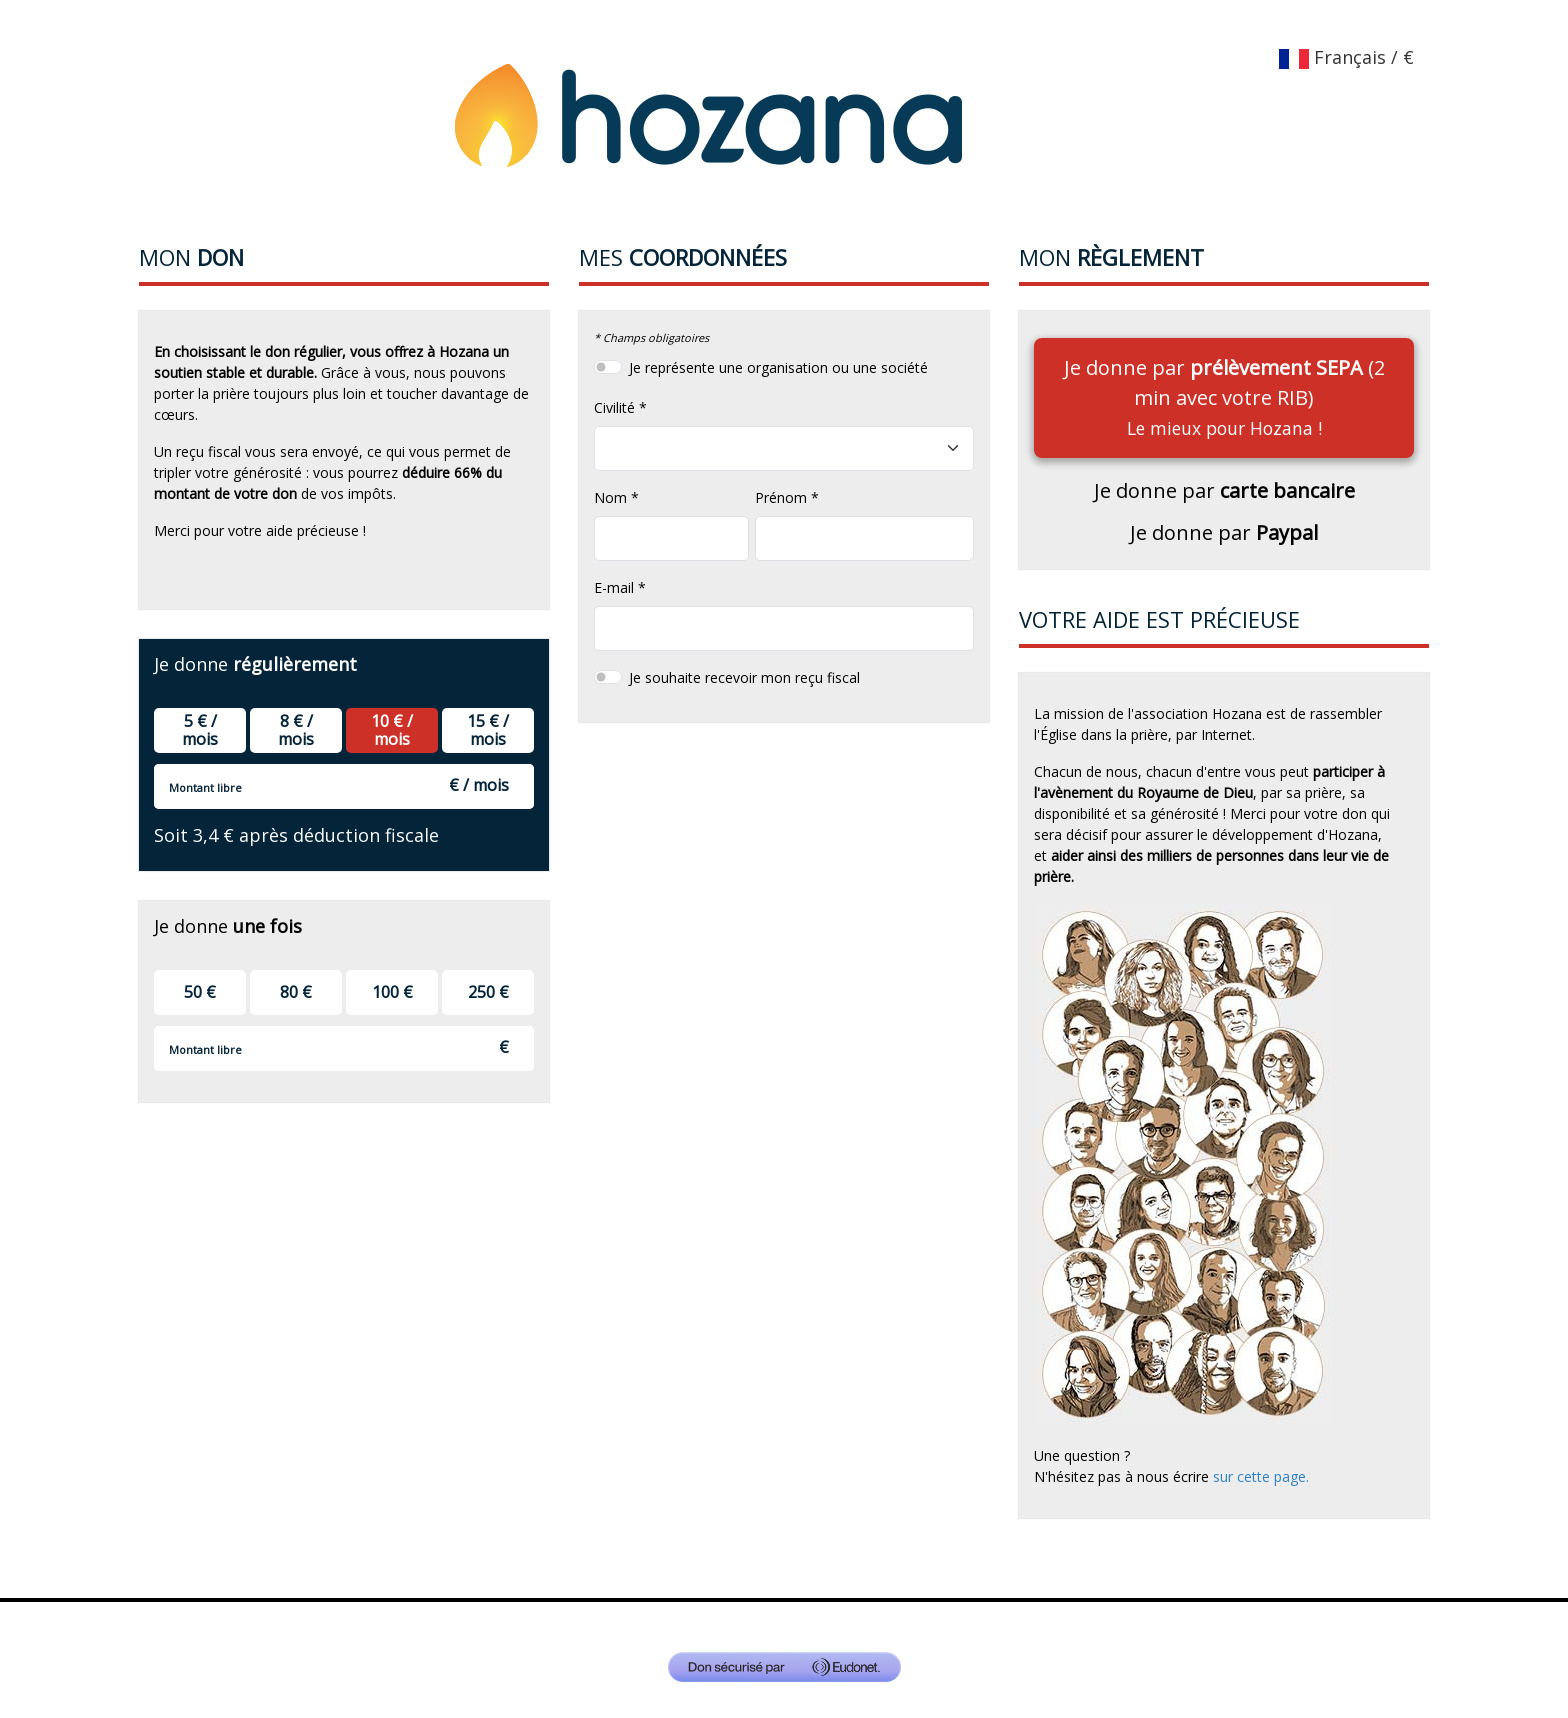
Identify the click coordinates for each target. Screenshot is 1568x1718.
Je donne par (1224, 490)
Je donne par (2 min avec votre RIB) (1224, 397)
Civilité (614, 407)
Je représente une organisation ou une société (778, 367)
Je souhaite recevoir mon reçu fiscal (744, 677)
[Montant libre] (344, 786)
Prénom (781, 497)
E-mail (614, 587)
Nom (610, 497)
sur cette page (1259, 1476)
